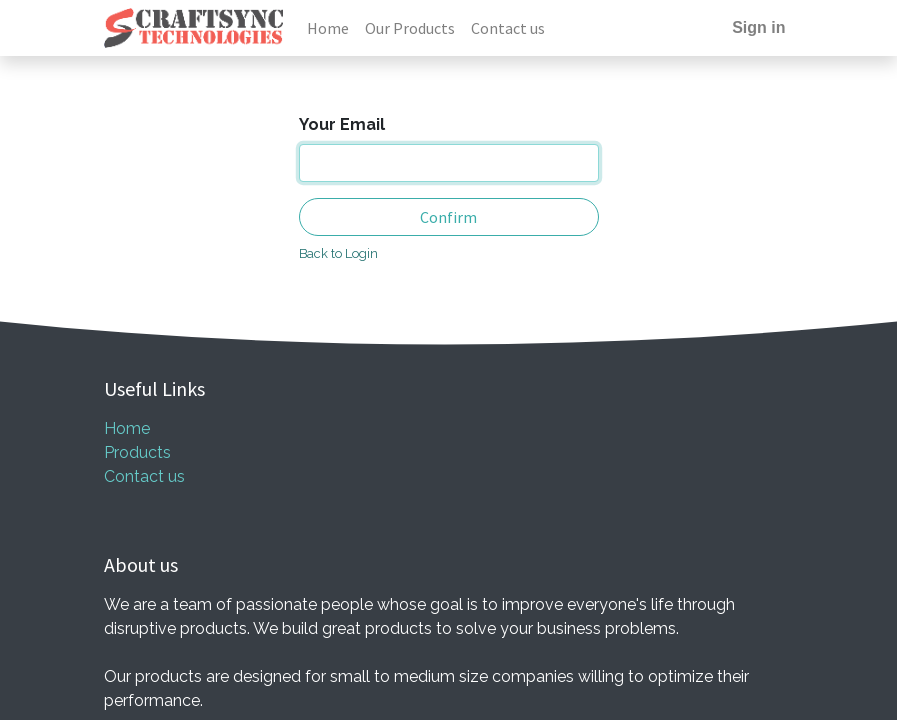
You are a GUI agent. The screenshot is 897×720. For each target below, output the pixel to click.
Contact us (144, 476)
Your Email (342, 124)
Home (127, 428)
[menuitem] (328, 28)
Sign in (758, 27)
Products (137, 452)
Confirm (448, 217)
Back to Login (338, 253)
